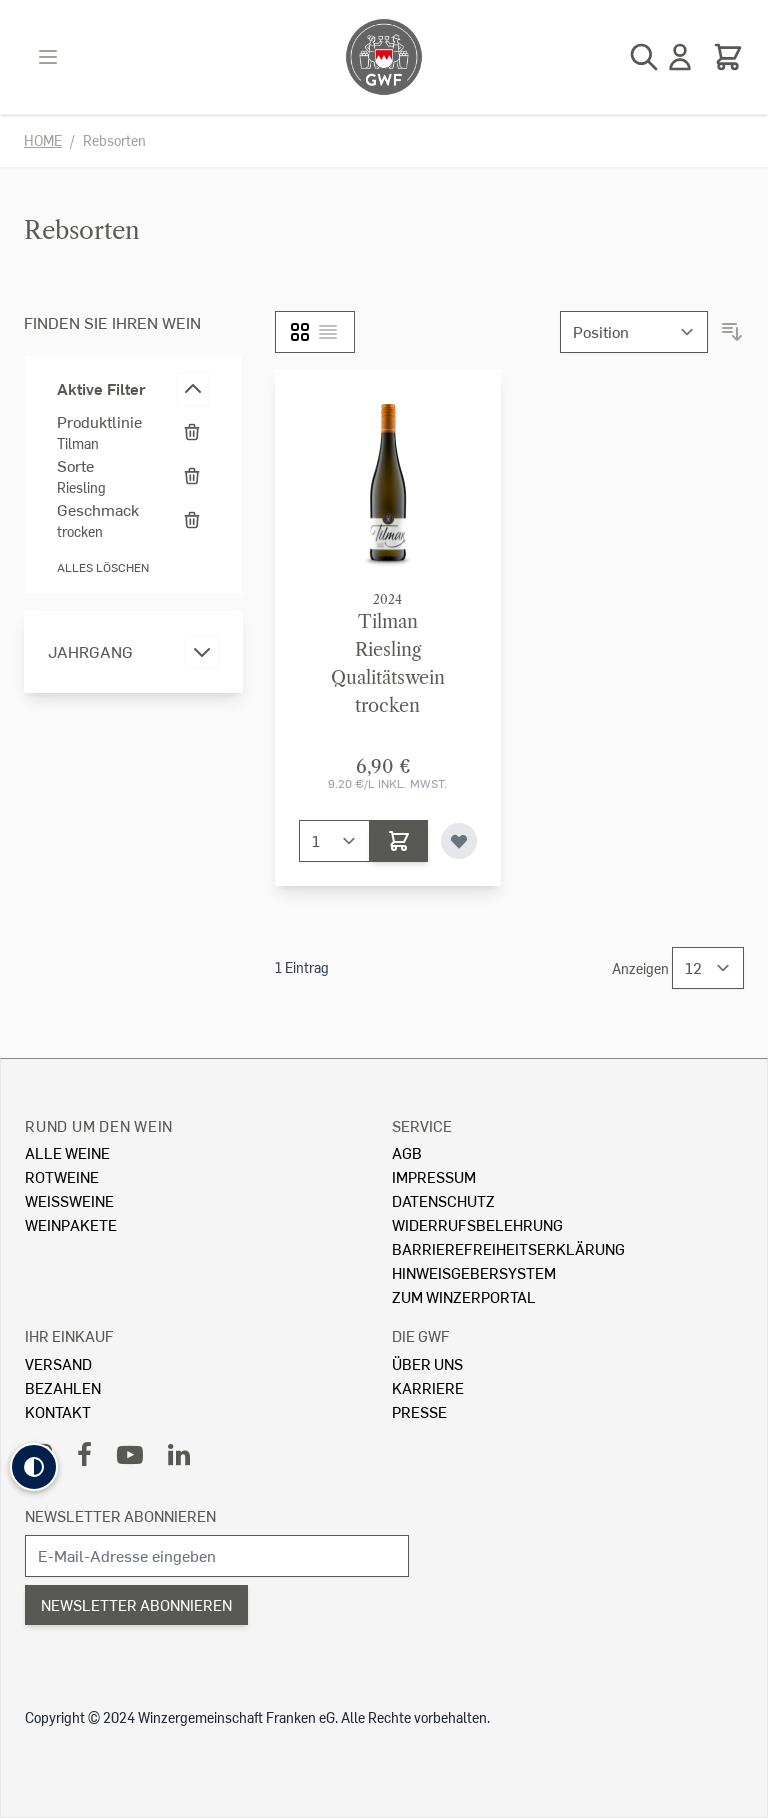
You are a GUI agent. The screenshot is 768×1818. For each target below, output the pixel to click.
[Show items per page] (708, 968)
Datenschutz (443, 1200)
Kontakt (58, 1411)
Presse (419, 1411)
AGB (407, 1152)
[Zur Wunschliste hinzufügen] (459, 841)
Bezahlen (63, 1387)
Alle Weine (67, 1152)
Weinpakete (71, 1224)
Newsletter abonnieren (120, 1515)
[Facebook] (84, 1453)
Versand (58, 1363)
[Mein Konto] (680, 57)
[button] (34, 1467)
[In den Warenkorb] (399, 841)
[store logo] (384, 57)
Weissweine (69, 1200)
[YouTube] (130, 1453)
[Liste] (328, 332)
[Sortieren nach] (634, 332)
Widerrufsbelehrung (477, 1224)
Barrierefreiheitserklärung (508, 1248)
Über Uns (427, 1363)
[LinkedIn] (179, 1453)
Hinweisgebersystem (474, 1272)
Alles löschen (103, 567)
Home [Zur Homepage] (43, 140)
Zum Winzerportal (464, 1296)
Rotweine (62, 1176)
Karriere (428, 1387)
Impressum (434, 1176)
